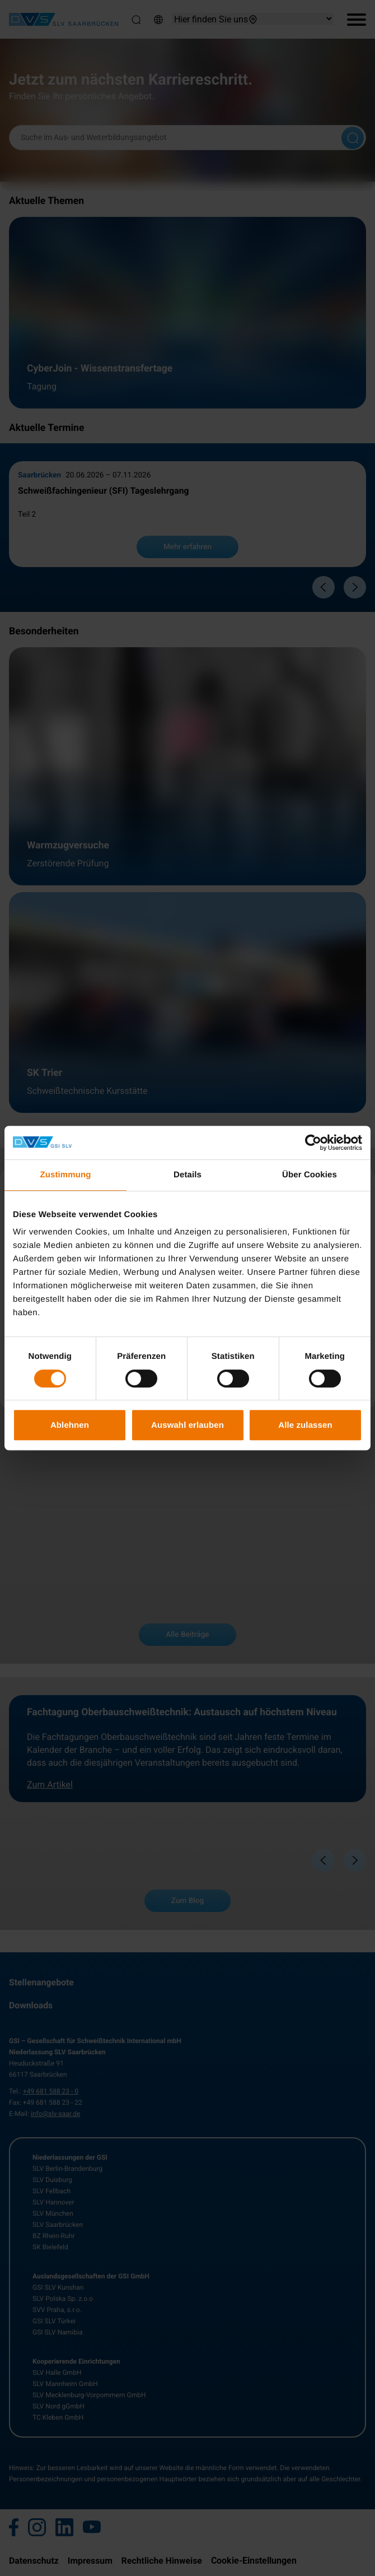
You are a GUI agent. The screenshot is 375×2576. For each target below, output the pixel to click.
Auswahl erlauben (187, 1424)
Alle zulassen (305, 1424)
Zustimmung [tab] (65, 1175)
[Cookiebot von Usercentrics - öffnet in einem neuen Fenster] (313, 1142)
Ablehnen (69, 1424)
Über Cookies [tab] (309, 1175)
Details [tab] (187, 1175)
